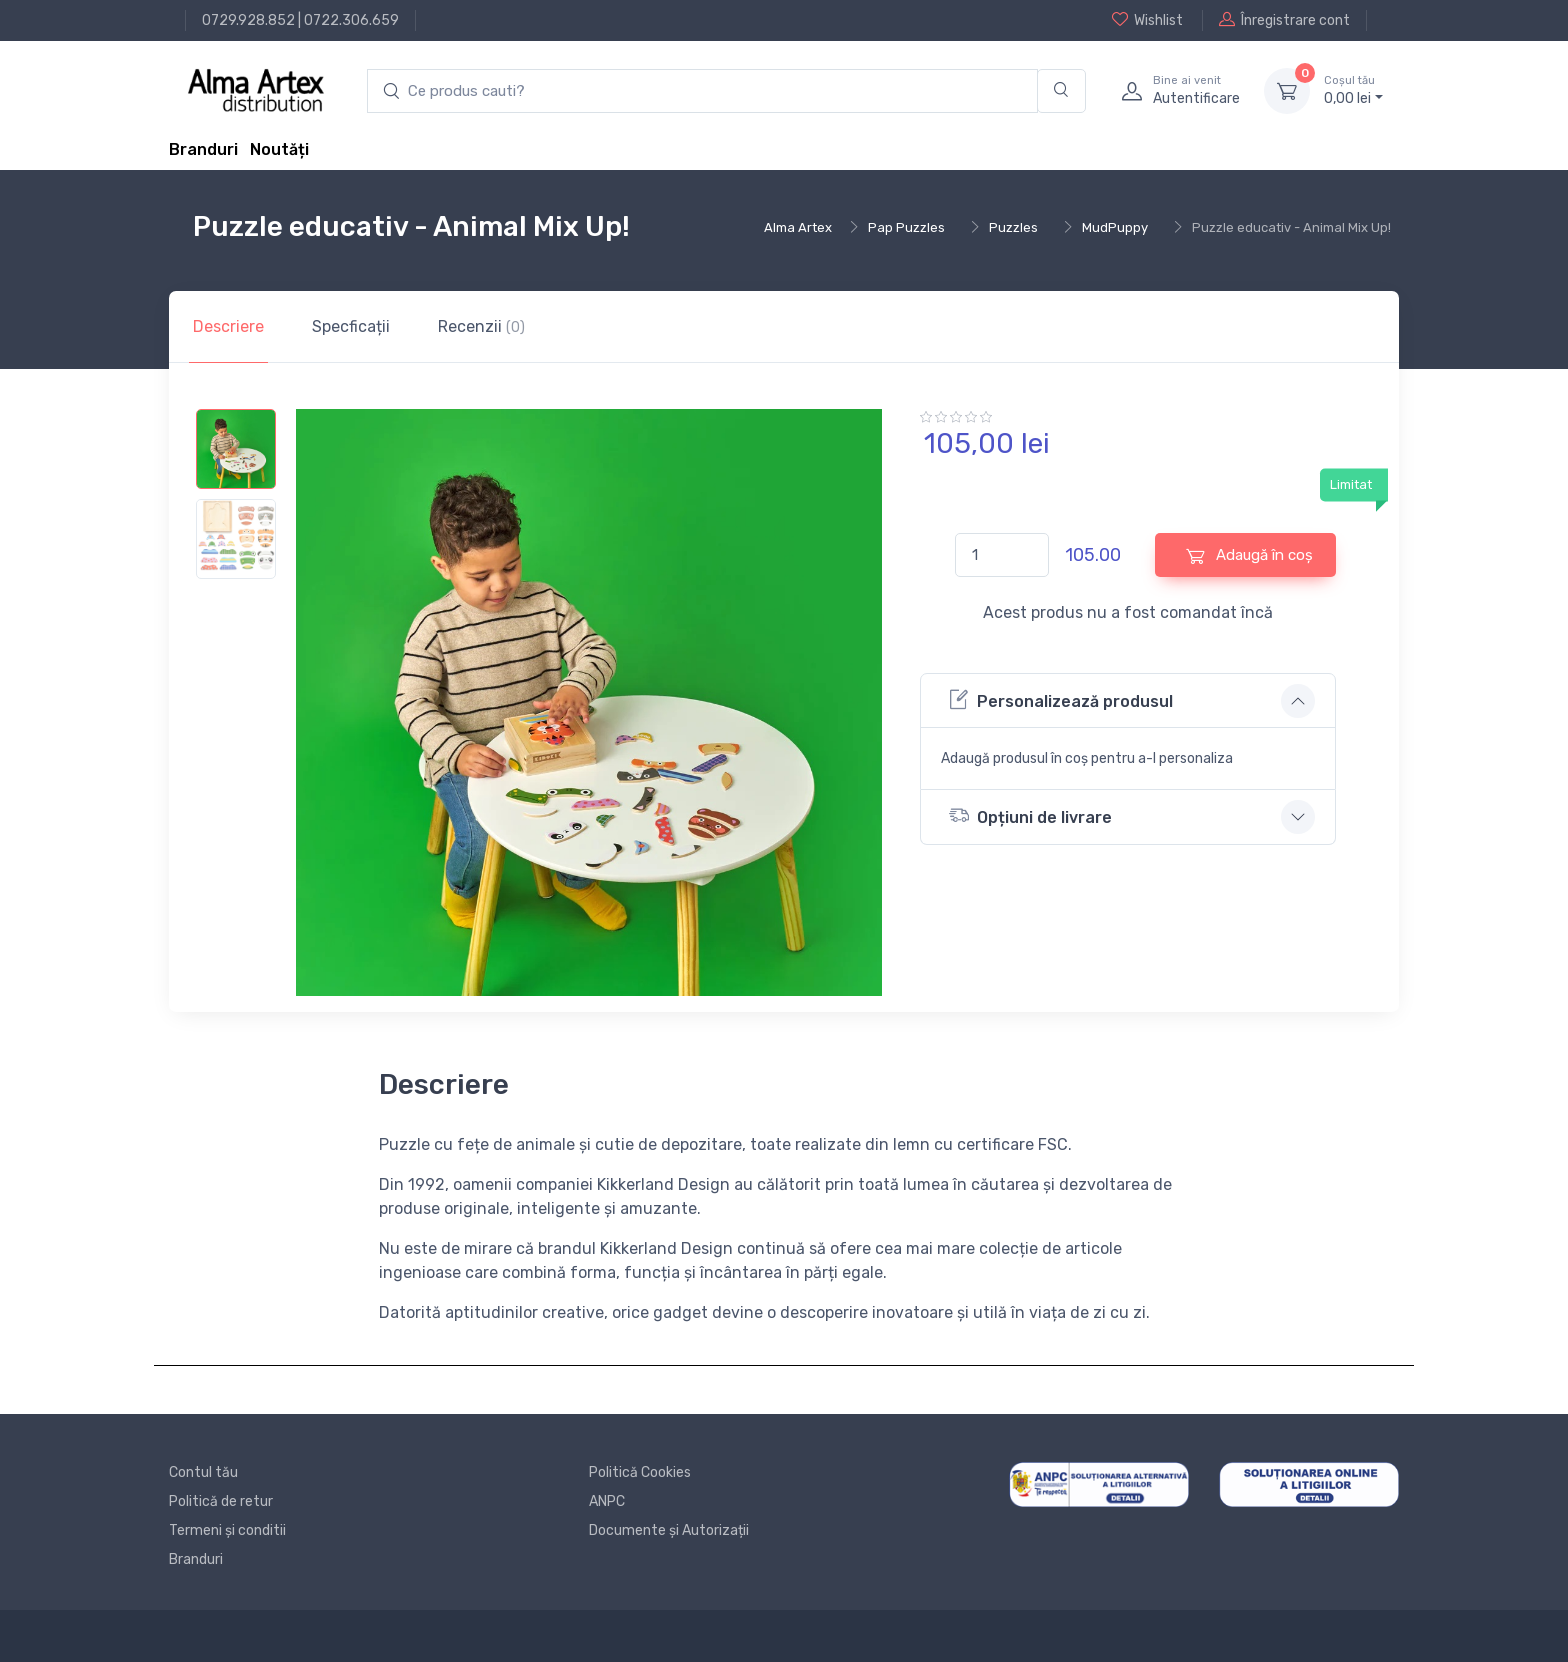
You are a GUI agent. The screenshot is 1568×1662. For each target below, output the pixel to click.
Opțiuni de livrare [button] (1030, 815)
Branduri (203, 149)
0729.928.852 (248, 20)
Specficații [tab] (351, 326)
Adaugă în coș (1249, 555)
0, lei (1353, 90)
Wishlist (1147, 20)
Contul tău (203, 1472)
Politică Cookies (640, 1472)
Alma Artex (798, 227)
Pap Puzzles (906, 227)
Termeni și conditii (227, 1530)
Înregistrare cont (1284, 20)
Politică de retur (221, 1501)
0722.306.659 (351, 20)
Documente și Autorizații (669, 1530)
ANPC (607, 1501)
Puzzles (1013, 227)
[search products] (702, 91)
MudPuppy (1115, 227)
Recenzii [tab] (481, 326)
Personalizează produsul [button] (1061, 699)
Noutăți (279, 149)
